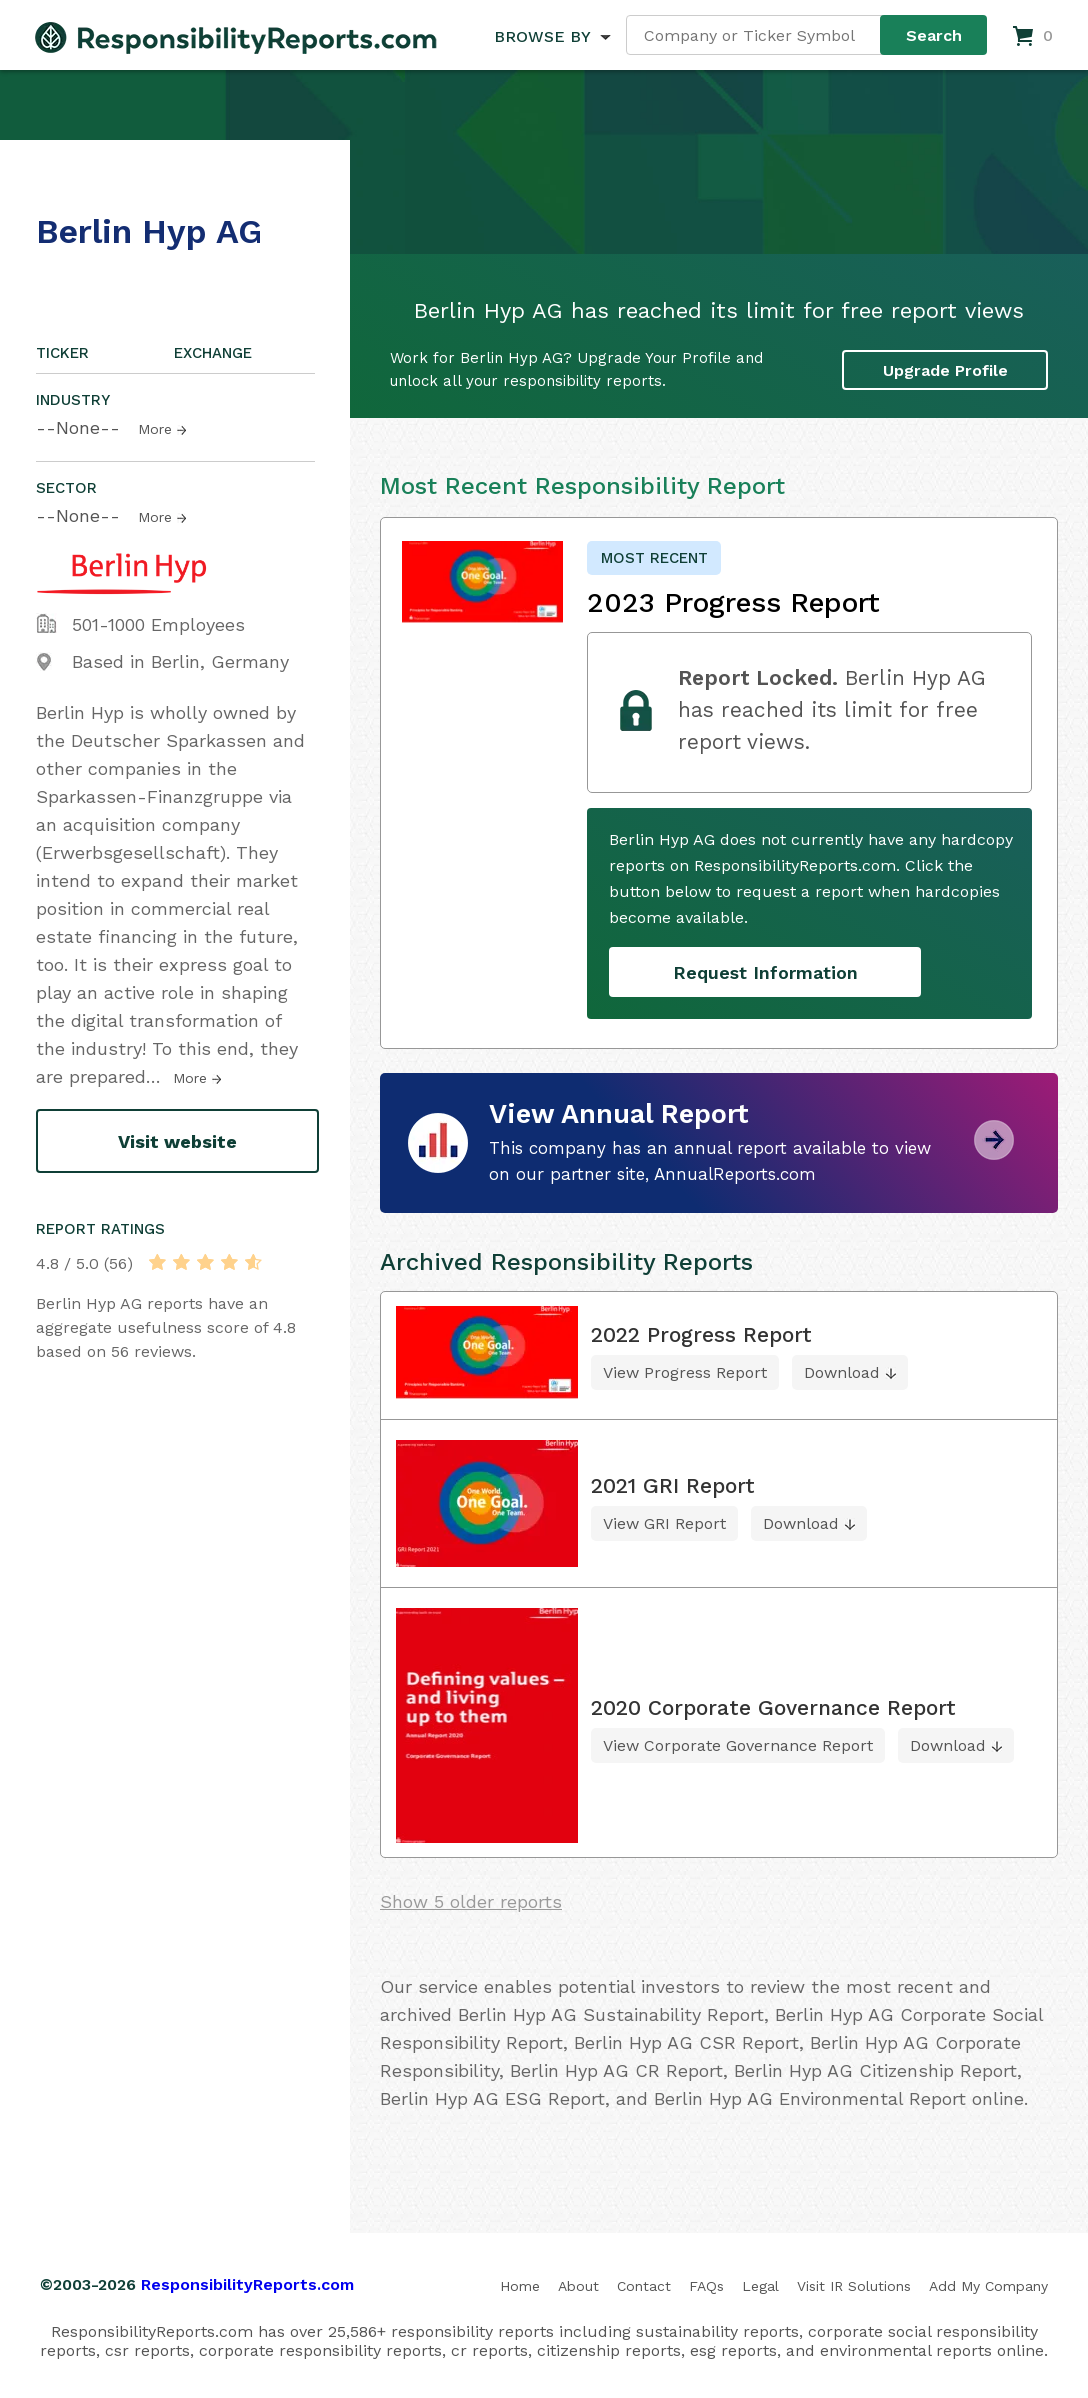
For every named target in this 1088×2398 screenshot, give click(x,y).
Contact (644, 2286)
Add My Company (988, 2286)
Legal (760, 2286)
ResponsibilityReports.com (247, 2284)
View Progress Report (685, 1372)
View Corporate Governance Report (738, 1745)
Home (520, 2286)
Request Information (765, 972)
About (578, 2286)
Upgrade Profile (945, 369)
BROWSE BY (542, 36)
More (155, 429)
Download (842, 1372)
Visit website (177, 1141)
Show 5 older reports (471, 1901)
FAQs (706, 2286)
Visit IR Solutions (854, 2286)
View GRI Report (664, 1523)
